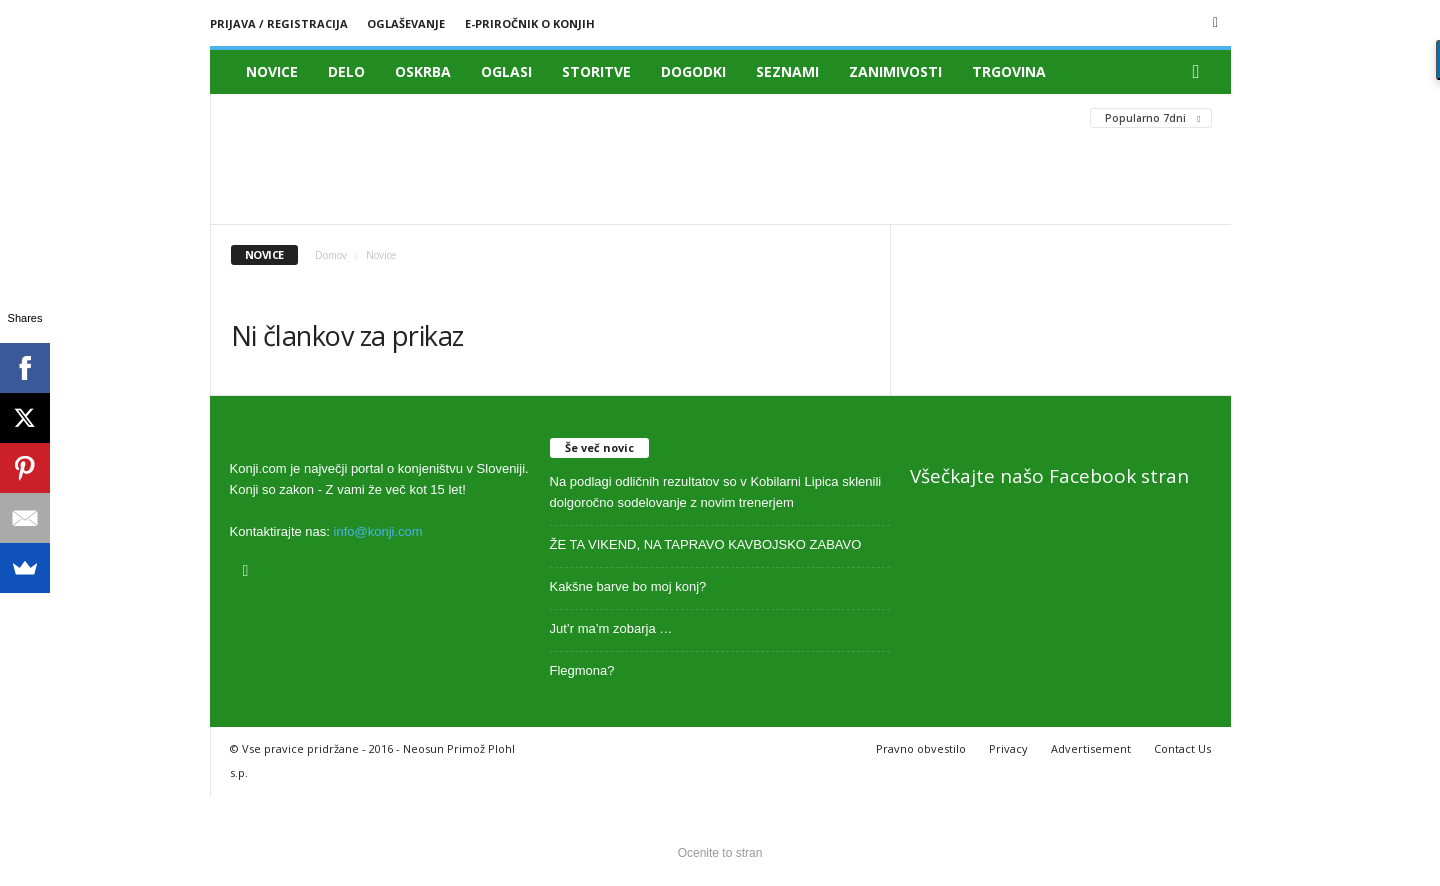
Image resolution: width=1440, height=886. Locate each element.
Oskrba (423, 71)
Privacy (1008, 748)
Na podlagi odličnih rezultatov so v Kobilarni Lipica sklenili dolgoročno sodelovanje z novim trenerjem (716, 492)
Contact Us (1182, 748)
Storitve (596, 71)
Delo (346, 71)
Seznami (787, 71)
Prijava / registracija (279, 23)
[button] (1201, 72)
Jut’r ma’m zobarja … (611, 628)
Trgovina (1009, 71)
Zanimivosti (895, 71)
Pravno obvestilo (921, 748)
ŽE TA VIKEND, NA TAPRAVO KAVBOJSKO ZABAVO (706, 544)
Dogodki (693, 71)
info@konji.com (378, 531)
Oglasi (506, 71)
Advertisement (1091, 748)
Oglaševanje (406, 23)
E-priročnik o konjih (530, 23)
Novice (272, 71)
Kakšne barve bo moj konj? (628, 586)
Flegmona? (582, 670)
